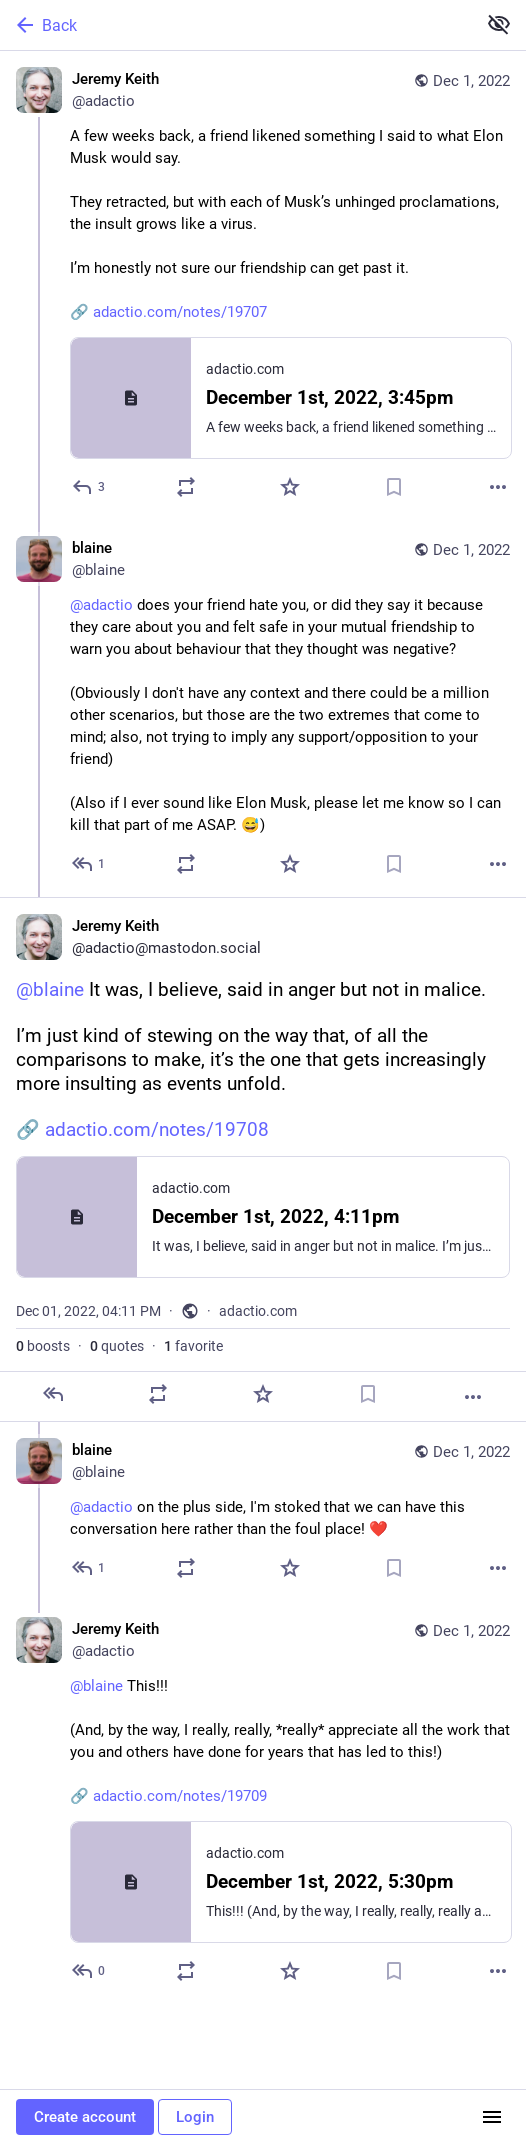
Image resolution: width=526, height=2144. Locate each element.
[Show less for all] (499, 24)
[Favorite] (290, 487)
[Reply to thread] (89, 864)
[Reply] (89, 487)
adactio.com (258, 1311)
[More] (498, 487)
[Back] (236, 25)
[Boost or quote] (186, 487)
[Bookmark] (394, 487)
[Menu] (492, 2117)
